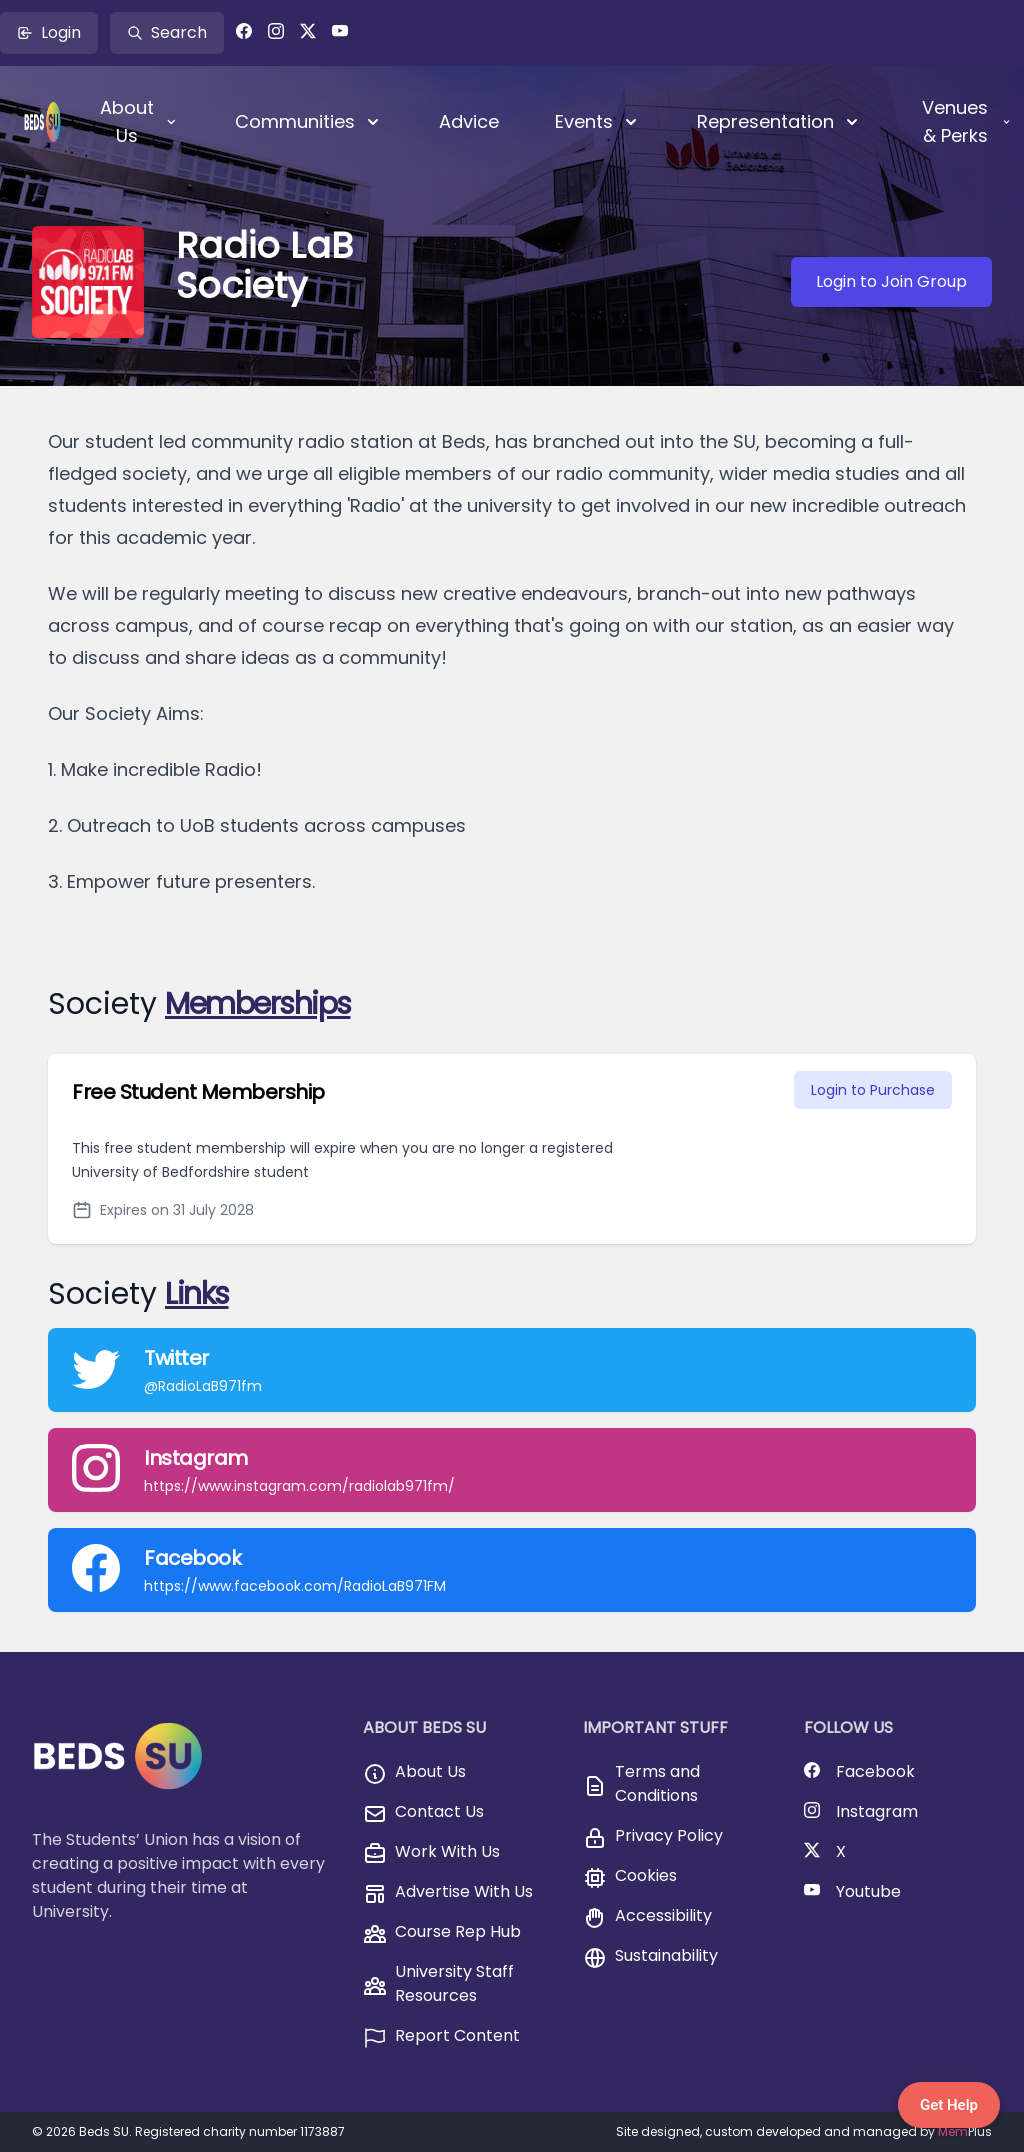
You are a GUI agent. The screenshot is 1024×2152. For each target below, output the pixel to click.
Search (167, 32)
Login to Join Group (891, 281)
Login (49, 32)
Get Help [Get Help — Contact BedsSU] (949, 2105)
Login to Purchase (873, 1090)
